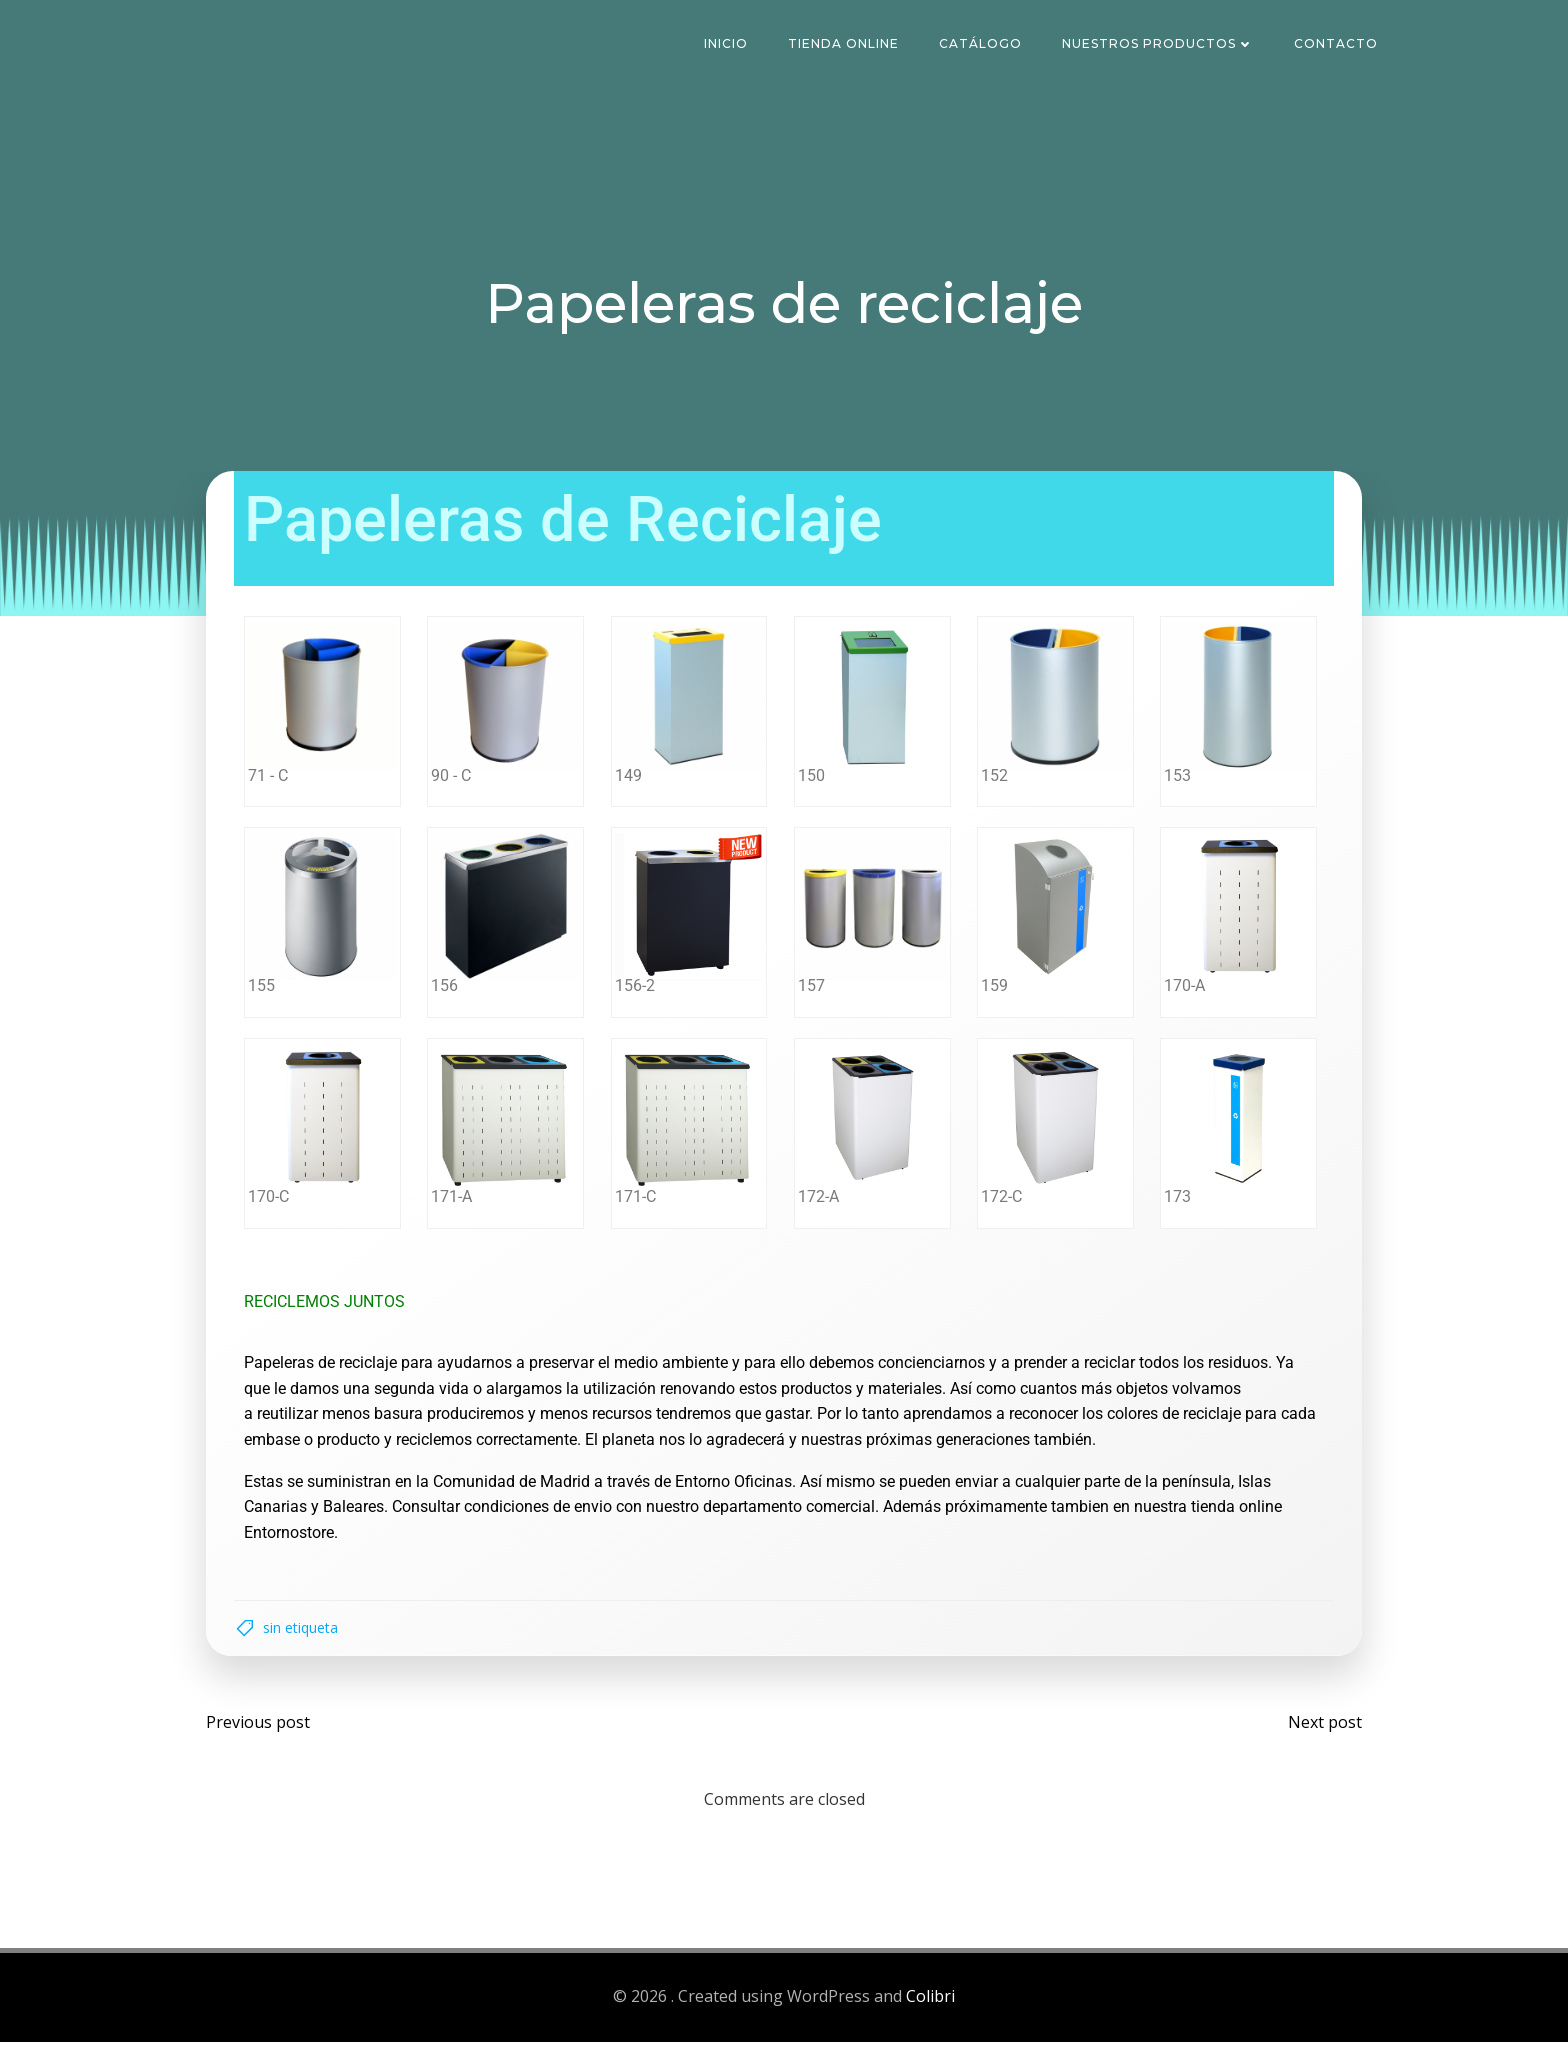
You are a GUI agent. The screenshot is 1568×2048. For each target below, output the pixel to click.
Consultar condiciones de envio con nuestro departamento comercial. (639, 1507)
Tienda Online (845, 44)
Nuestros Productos (1160, 44)
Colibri (930, 2004)
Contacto (1338, 44)
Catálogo (982, 44)
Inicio (728, 44)
